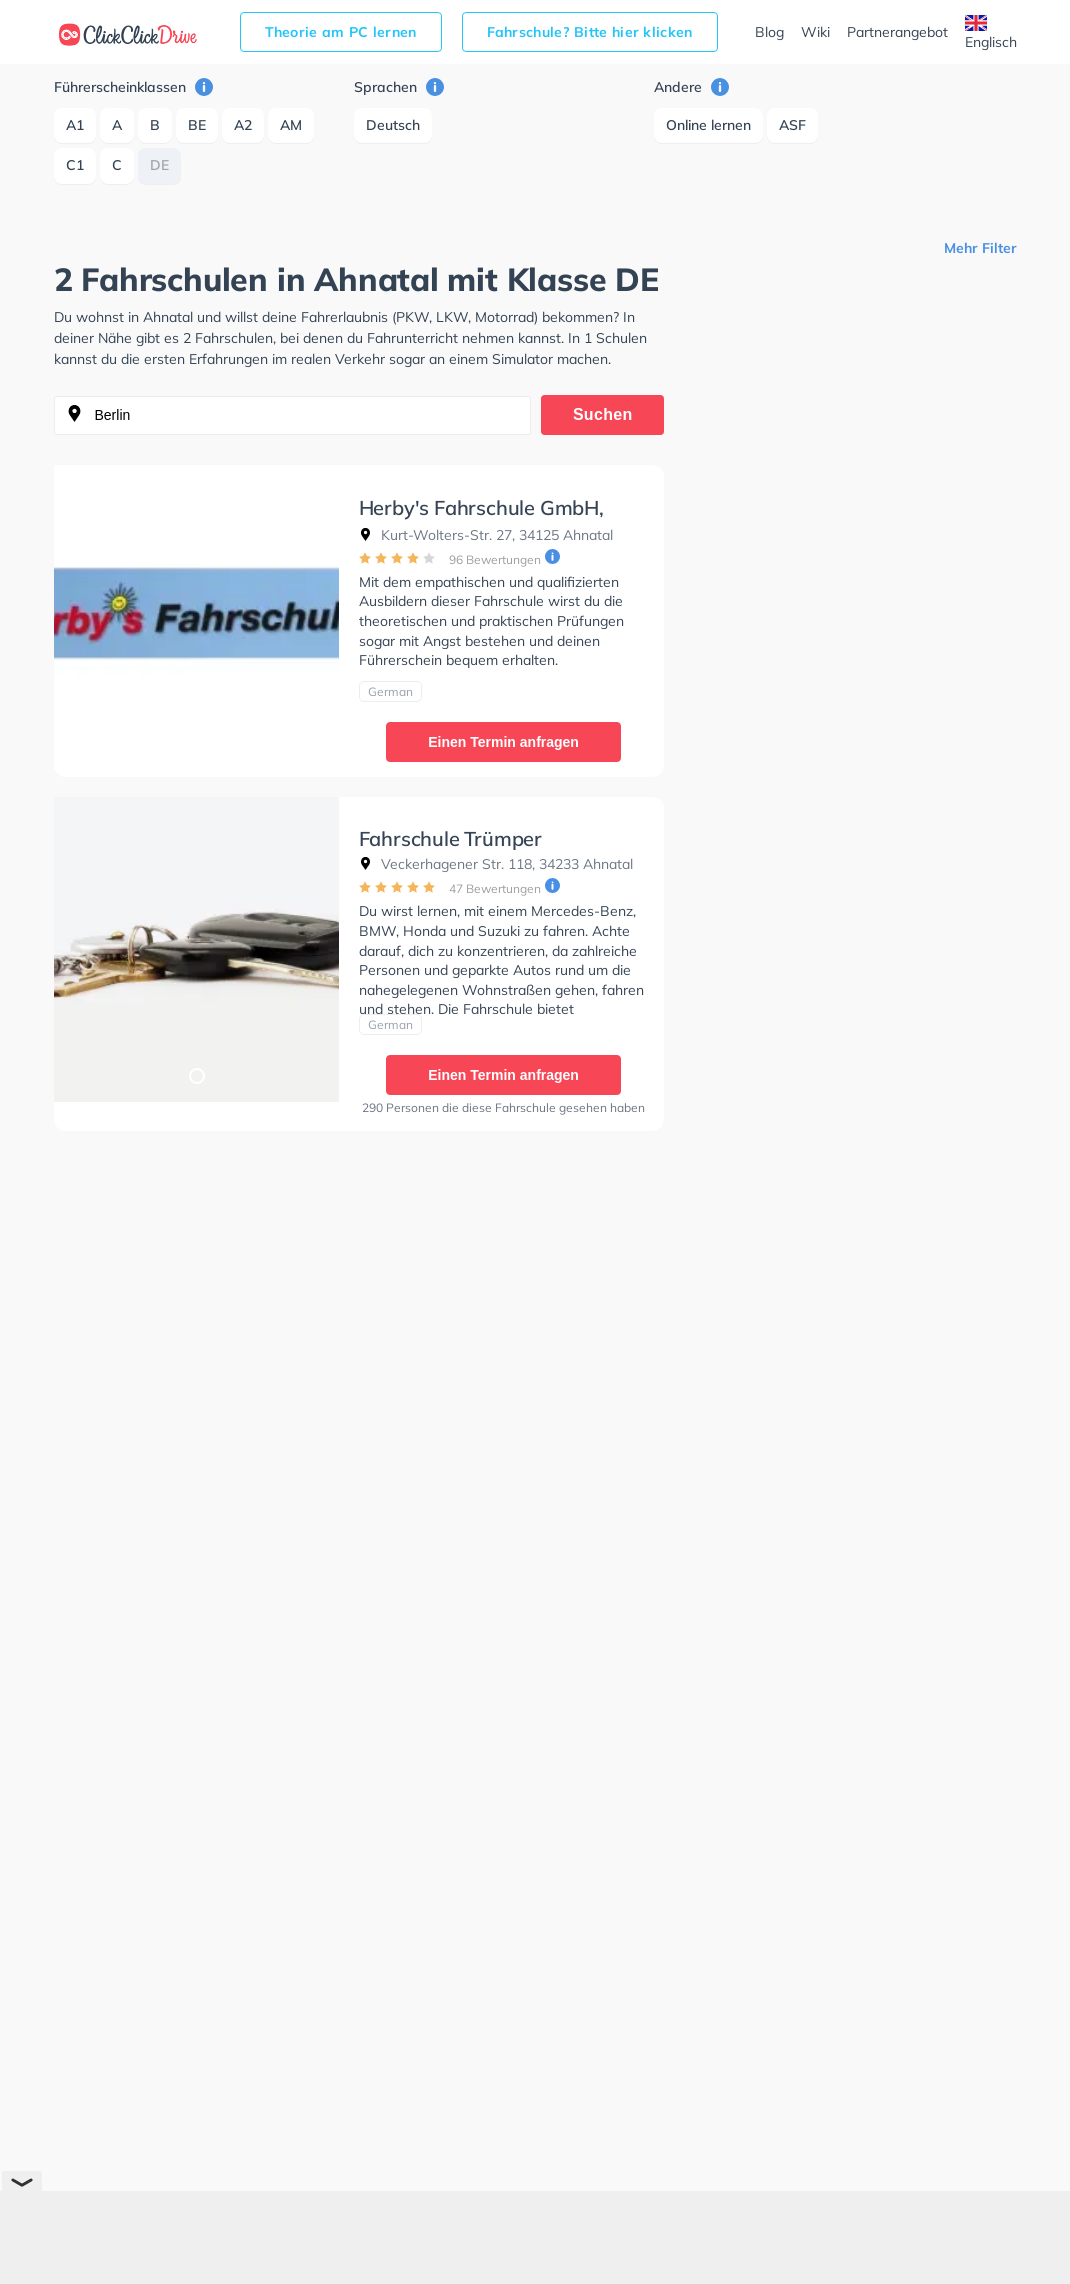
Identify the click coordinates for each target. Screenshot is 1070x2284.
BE (197, 125)
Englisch (991, 33)
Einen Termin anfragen (503, 742)
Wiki (815, 32)
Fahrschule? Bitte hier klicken (590, 32)
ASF (792, 125)
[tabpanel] (196, 617)
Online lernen (708, 125)
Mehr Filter (980, 248)
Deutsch (393, 125)
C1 (75, 165)
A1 (75, 125)
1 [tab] (196, 743)
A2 (243, 125)
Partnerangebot (897, 32)
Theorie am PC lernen (341, 32)
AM (291, 125)
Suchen (603, 414)
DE (159, 165)
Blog (769, 32)
